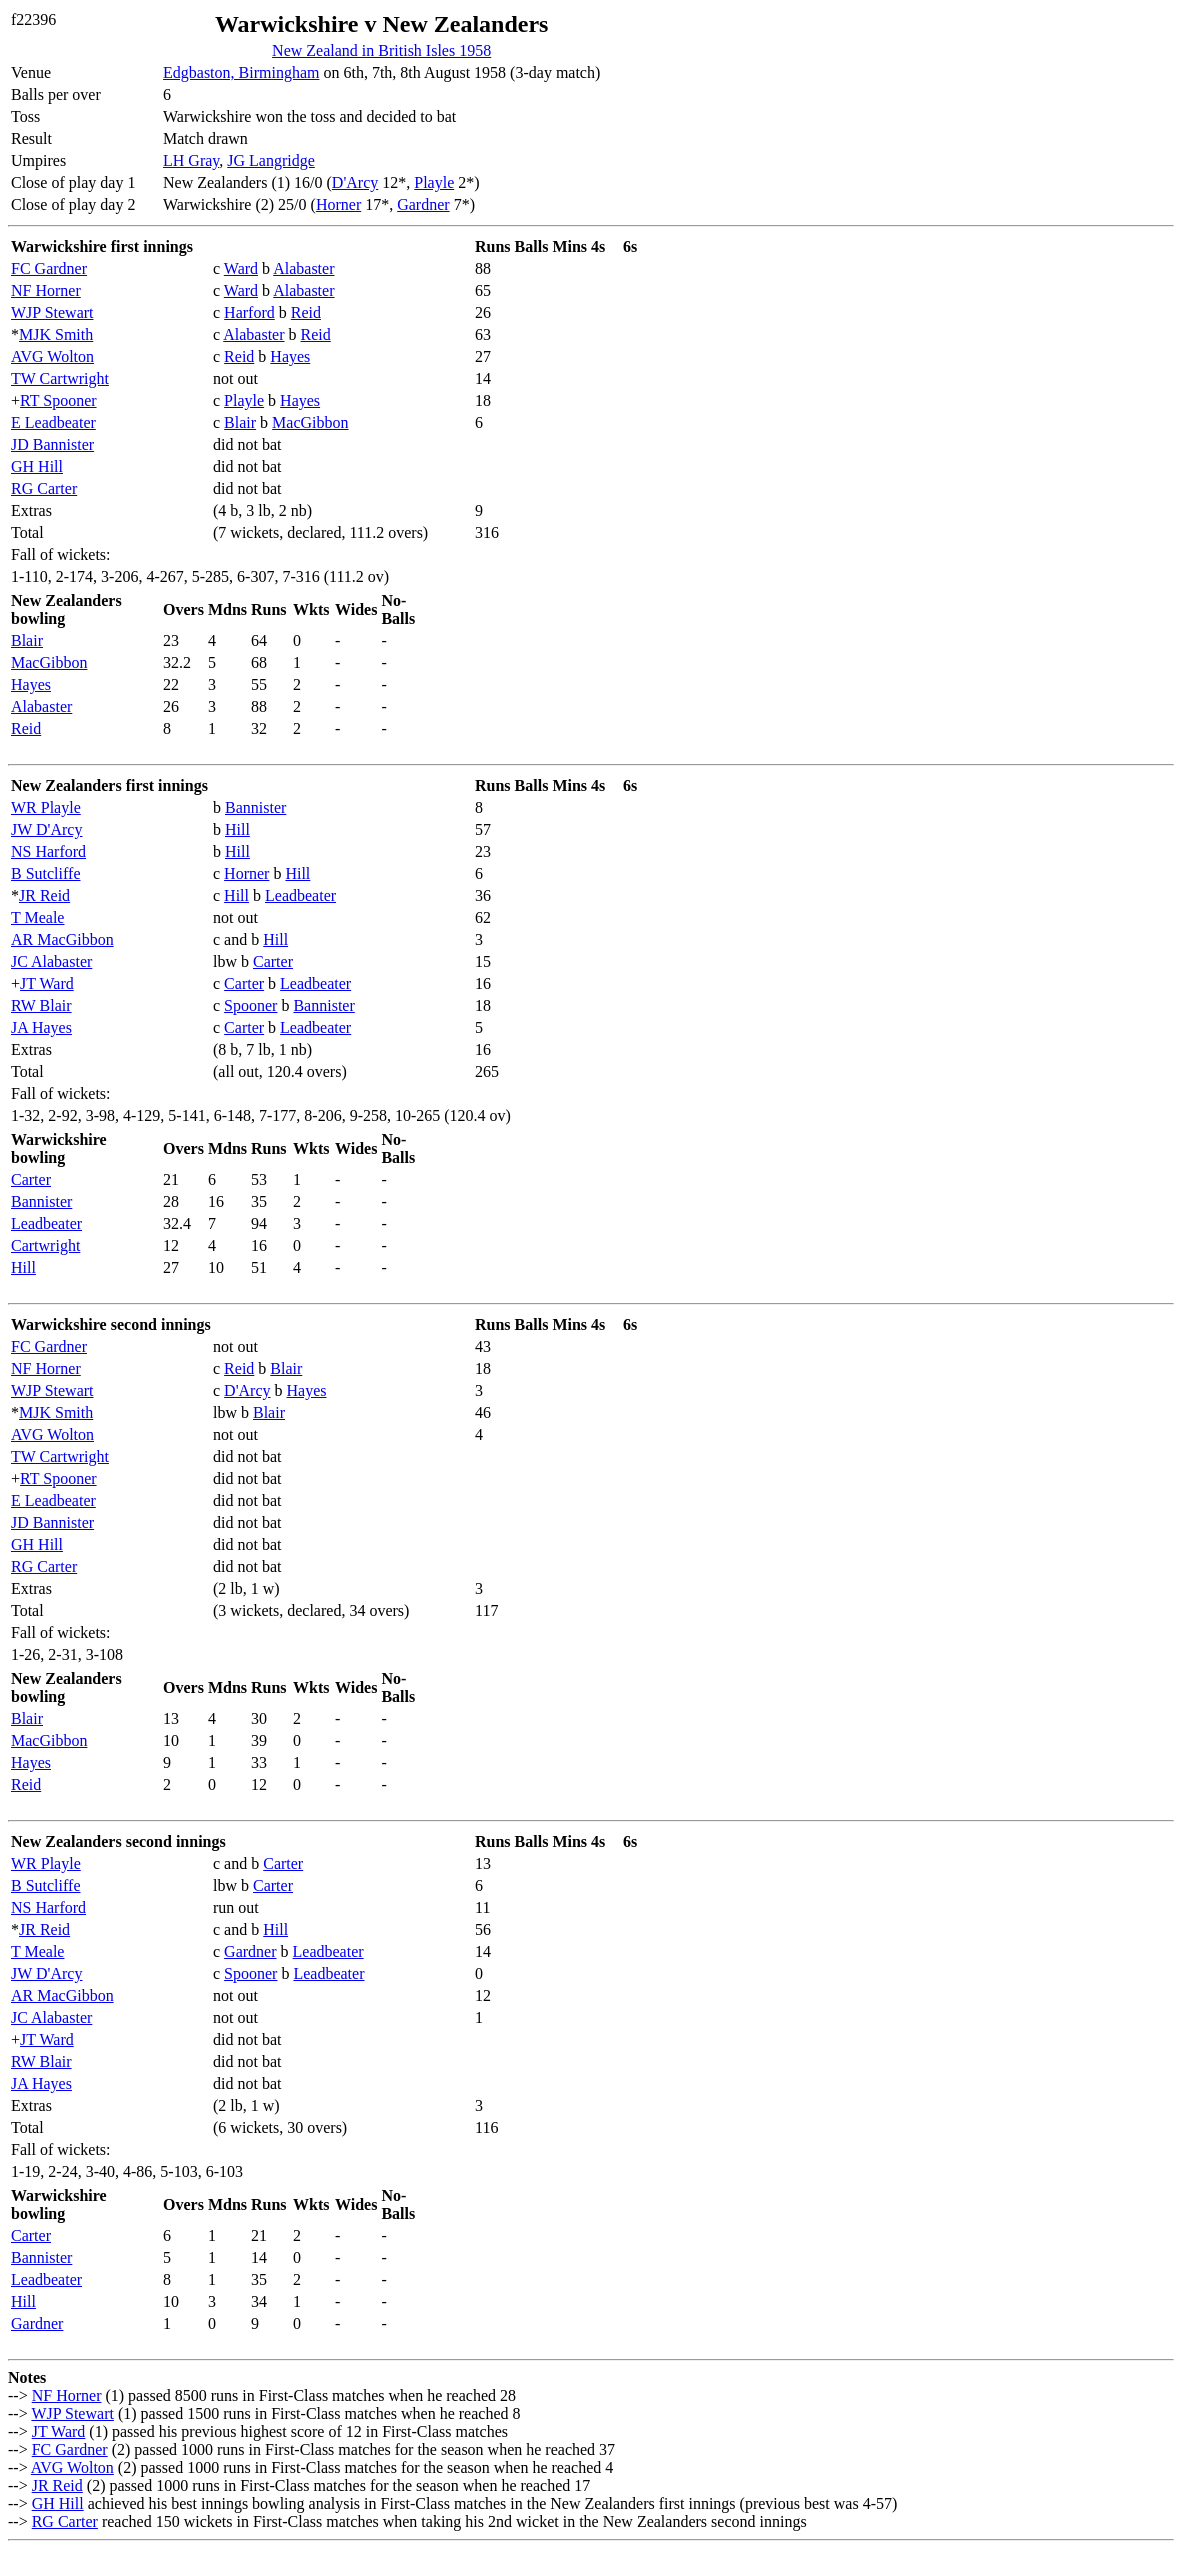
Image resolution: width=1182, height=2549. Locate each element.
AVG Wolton (52, 356)
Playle (434, 182)
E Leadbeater (53, 422)
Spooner (250, 1005)
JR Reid (44, 895)
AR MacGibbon (62, 939)
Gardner (423, 204)
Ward (241, 268)
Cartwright (45, 1245)
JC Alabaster (51, 961)
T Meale (37, 917)
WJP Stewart (52, 312)
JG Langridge (271, 160)
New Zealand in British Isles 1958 (381, 50)
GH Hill (37, 466)
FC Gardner (49, 268)
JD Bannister (52, 444)
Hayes (290, 356)
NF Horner (46, 290)
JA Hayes (41, 1027)
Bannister (255, 807)
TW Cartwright (60, 378)
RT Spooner (58, 400)
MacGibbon (310, 422)
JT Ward (47, 983)
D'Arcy (355, 182)
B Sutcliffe (45, 873)
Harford (249, 312)
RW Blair (41, 1005)
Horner (338, 204)
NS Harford (48, 851)
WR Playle (46, 807)
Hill (237, 829)
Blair (240, 422)
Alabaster (303, 268)
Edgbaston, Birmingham (241, 72)
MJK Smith (56, 334)
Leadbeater (300, 895)
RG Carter (44, 488)
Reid (306, 312)
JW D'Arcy (46, 829)
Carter (273, 961)
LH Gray (191, 160)
